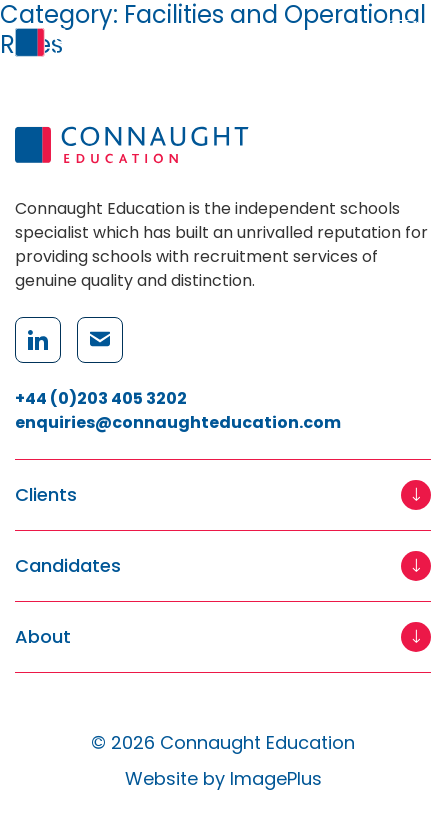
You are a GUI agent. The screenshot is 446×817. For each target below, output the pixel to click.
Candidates (68, 566)
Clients (46, 495)
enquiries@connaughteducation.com (178, 422)
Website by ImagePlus (223, 778)
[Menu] (402, 42)
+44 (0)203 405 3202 (101, 398)
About (43, 637)
